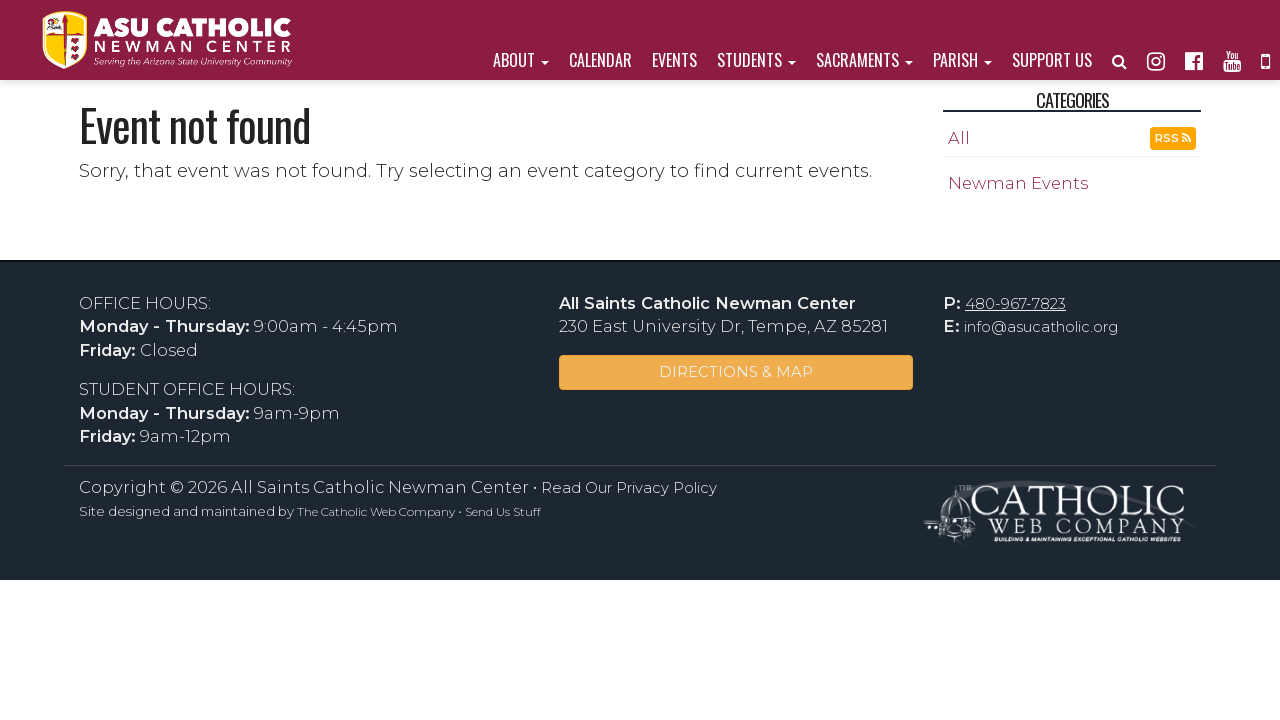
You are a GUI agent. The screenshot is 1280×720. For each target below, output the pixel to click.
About (521, 60)
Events (674, 60)
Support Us (1052, 60)
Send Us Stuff (503, 512)
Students (756, 60)
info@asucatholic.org (1041, 327)
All (959, 138)
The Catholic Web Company (376, 512)
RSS (1173, 138)
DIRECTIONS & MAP (736, 372)
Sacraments (864, 60)
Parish (962, 60)
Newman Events (1018, 183)
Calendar (600, 60)
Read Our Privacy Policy (629, 488)
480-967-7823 (1015, 304)
